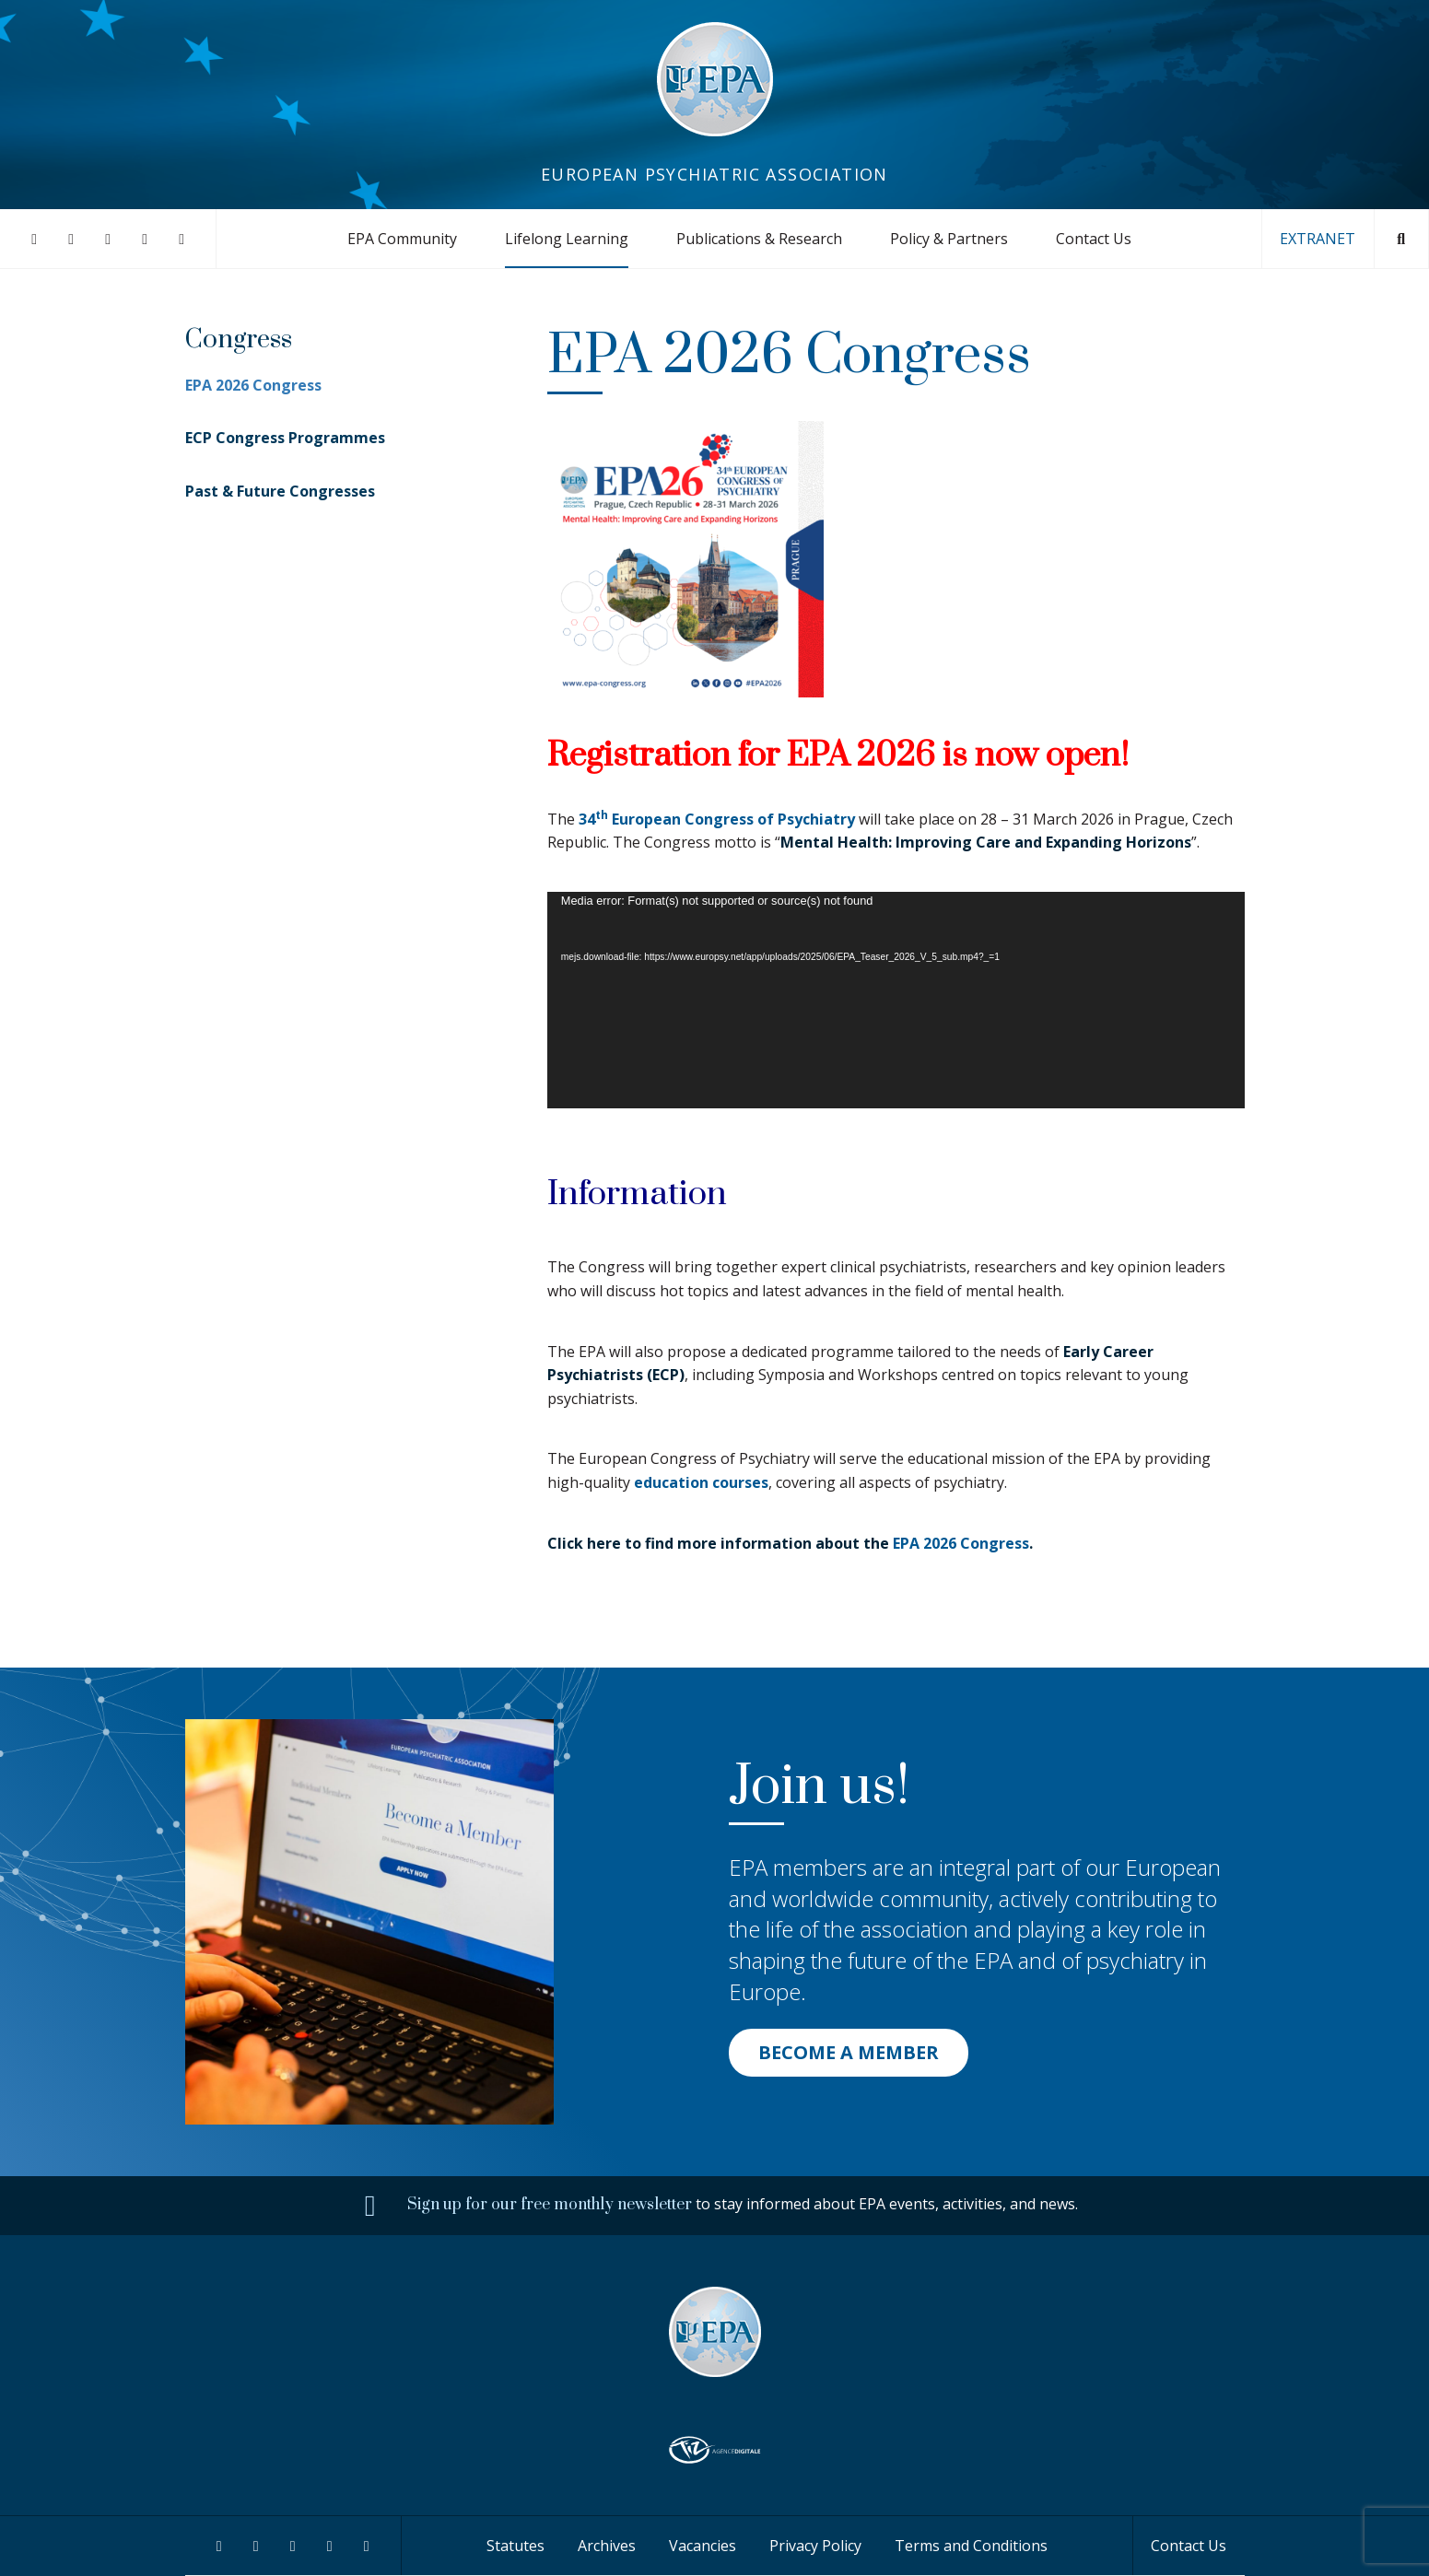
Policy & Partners (949, 238)
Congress (238, 339)
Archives (607, 2545)
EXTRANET (1317, 238)
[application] (896, 1000)
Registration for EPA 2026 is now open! (838, 755)
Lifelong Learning (566, 238)
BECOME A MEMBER (848, 2052)
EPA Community (402, 238)
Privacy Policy (815, 2545)
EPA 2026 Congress (961, 1543)
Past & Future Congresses (280, 491)
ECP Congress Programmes (285, 437)
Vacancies (702, 2545)
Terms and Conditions (971, 2545)
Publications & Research (759, 238)
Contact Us (1093, 238)
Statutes (515, 2545)
